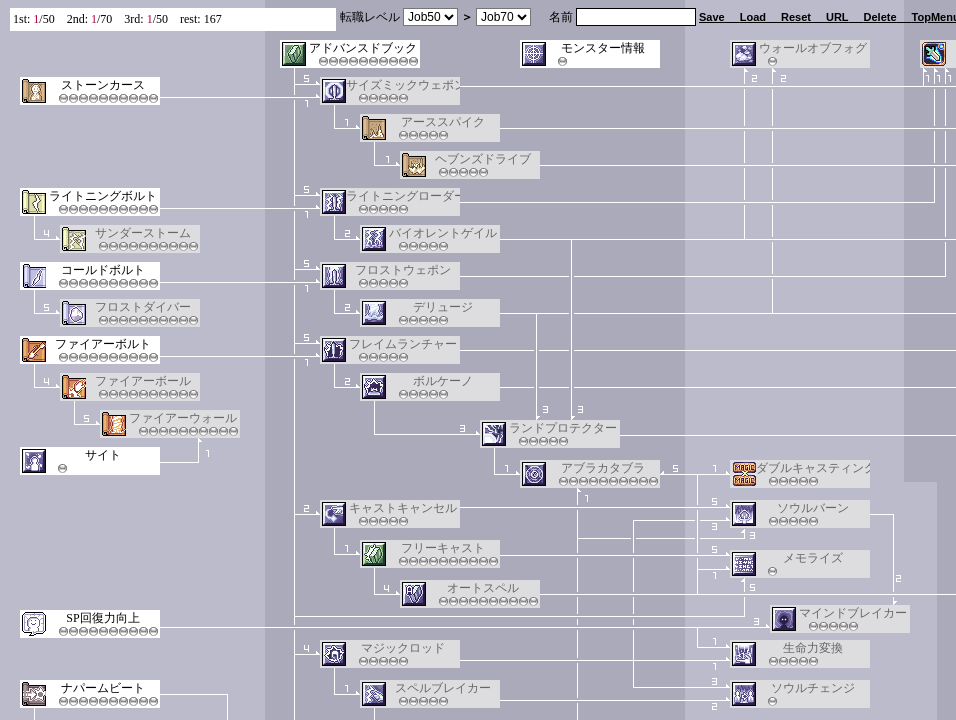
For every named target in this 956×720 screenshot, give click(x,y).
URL (837, 17)
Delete (880, 17)
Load (753, 17)
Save (712, 17)
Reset (796, 17)
